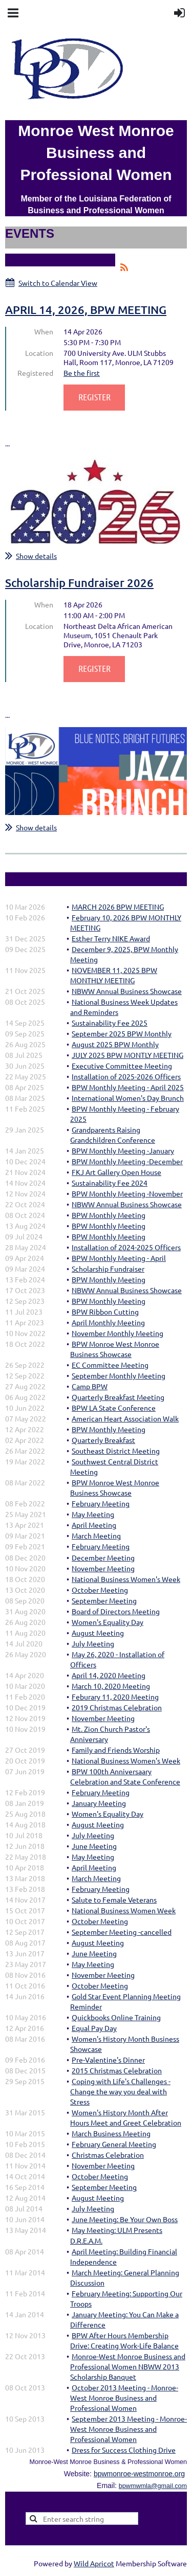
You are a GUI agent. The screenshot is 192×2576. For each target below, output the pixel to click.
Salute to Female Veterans (114, 1899)
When (43, 331)
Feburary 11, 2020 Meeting (115, 1696)
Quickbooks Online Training (116, 2017)
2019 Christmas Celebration (117, 1707)
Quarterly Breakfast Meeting (118, 1397)
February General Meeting (114, 2144)
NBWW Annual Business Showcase (127, 991)
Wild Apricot (94, 2563)
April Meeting (94, 1524)
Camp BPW (90, 1386)
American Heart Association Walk (125, 1418)
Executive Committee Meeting (122, 1065)
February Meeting (101, 1503)
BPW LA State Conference (114, 1407)
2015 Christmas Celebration (117, 2070)
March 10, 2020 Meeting (111, 1685)
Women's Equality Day (107, 1621)
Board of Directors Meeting (116, 1611)
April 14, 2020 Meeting (108, 1675)
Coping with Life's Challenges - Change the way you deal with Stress (120, 2091)
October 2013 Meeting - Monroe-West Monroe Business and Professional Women (124, 2397)
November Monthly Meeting (117, 1333)
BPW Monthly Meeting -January (123, 1150)
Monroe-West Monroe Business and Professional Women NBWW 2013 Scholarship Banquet (127, 2366)
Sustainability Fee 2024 (109, 1182)
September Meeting (104, 1600)
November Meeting (103, 1568)
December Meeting (103, 1557)
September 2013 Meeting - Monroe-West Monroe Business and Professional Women (128, 2429)
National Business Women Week (124, 1910)
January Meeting (99, 1802)
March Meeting (96, 1535)
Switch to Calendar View (57, 282)
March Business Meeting (111, 2133)
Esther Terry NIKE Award (111, 938)
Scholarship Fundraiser (108, 1268)
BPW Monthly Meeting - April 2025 (128, 1087)
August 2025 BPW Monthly (115, 1044)
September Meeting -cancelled (122, 1931)
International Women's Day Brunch (128, 1097)
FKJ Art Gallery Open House (116, 1172)
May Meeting (93, 1514)
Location (39, 352)
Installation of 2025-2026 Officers (126, 1076)
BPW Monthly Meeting (108, 1214)
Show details (36, 555)
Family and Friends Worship (116, 1749)
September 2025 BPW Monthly (122, 1033)
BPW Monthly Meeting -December (127, 1161)
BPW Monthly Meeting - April (119, 1257)
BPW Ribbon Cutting (105, 1311)
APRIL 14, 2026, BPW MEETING (85, 310)
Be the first (81, 372)
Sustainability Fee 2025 (109, 1022)
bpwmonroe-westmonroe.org (139, 2474)
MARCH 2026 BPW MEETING (118, 906)
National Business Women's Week (126, 1579)
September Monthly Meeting (118, 1375)
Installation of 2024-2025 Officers (126, 1247)
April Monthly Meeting (108, 1322)
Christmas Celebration (108, 2154)
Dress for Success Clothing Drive (124, 2449)
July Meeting (93, 1643)
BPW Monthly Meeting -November (127, 1193)
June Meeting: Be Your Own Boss (125, 2219)
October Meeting (100, 1589)
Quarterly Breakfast (103, 1439)
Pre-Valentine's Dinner (108, 2059)
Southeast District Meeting (116, 1450)
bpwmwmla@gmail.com (153, 2486)
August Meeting (98, 1632)
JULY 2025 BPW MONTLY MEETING (127, 1054)
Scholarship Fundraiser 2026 (79, 583)
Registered (35, 372)
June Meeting (94, 1845)
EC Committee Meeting (110, 1364)
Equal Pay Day (94, 2027)
